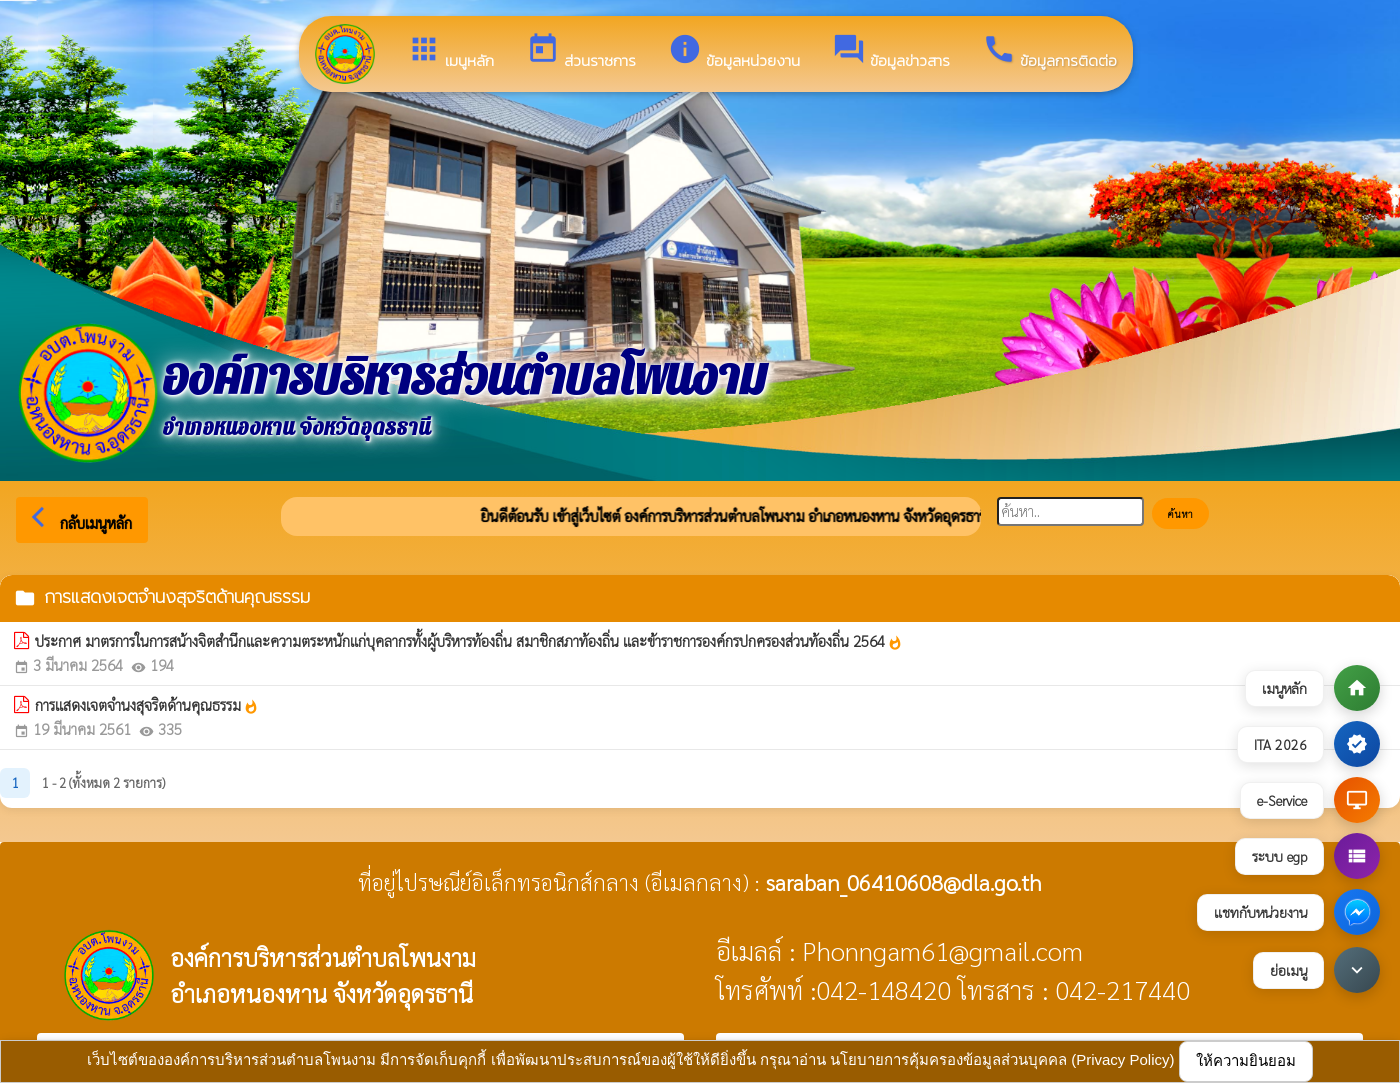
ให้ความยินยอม (1246, 1060)
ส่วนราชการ (581, 52)
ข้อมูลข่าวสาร (891, 52)
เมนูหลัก (450, 52)
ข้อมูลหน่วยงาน (734, 52)
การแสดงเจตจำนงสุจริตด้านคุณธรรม (147, 705)
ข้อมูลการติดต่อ (1049, 52)
